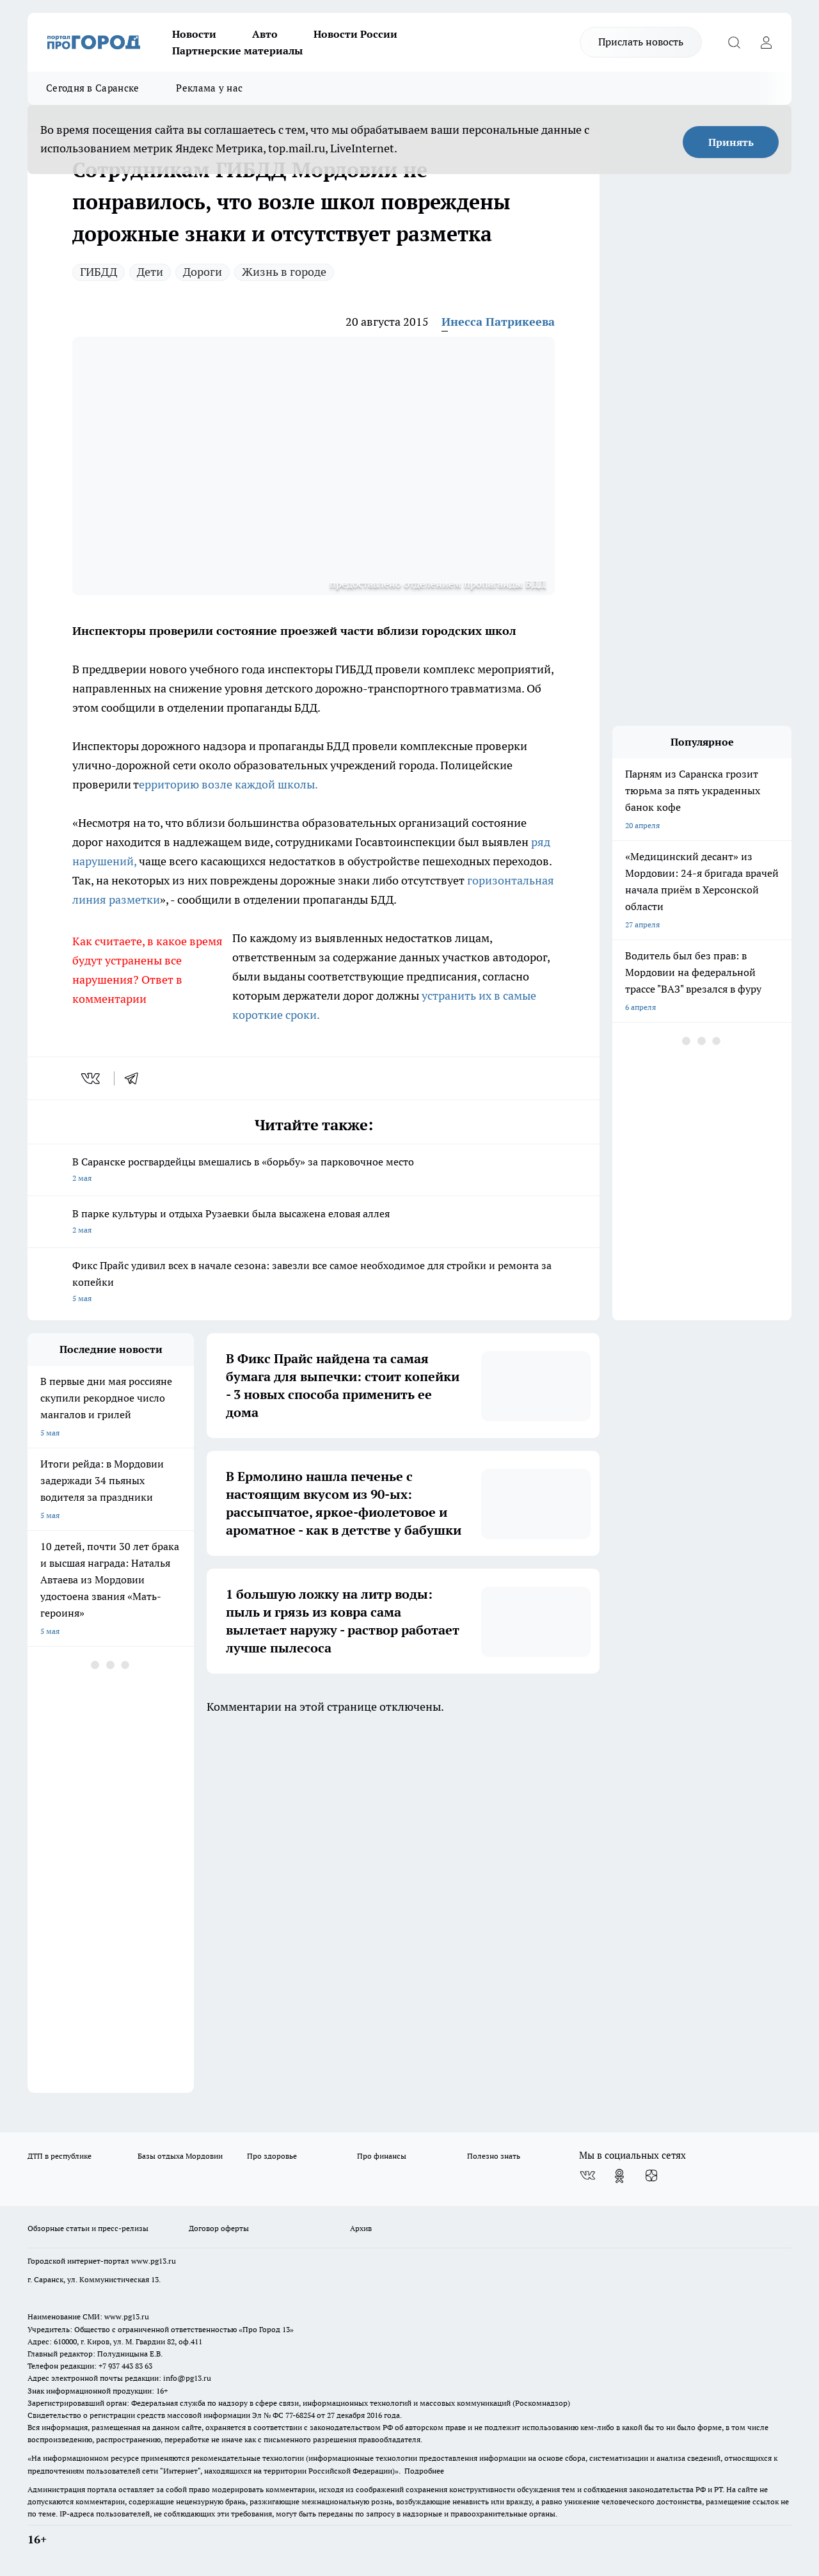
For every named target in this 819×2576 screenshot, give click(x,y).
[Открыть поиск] (734, 42)
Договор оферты (219, 2228)
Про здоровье (272, 2156)
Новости (194, 34)
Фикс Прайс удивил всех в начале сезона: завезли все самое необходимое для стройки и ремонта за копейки (313, 1283)
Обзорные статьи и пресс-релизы (88, 2228)
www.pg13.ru (153, 2261)
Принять (731, 142)
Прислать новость (640, 41)
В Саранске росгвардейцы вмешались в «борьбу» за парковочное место (313, 1171)
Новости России (355, 34)
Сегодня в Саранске (92, 88)
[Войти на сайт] (766, 42)
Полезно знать (493, 2156)
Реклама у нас (209, 88)
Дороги (202, 271)
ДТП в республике (59, 2156)
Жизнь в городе (284, 271)
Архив (361, 2228)
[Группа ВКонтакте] (587, 2176)
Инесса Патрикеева (498, 321)
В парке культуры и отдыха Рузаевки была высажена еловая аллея (313, 1222)
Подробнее (424, 2471)
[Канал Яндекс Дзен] (651, 2176)
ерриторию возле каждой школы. (228, 784)
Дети (150, 271)
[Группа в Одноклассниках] (619, 2176)
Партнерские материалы (237, 50)
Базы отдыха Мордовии (180, 2156)
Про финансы (381, 2156)
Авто (265, 34)
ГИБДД (98, 271)
